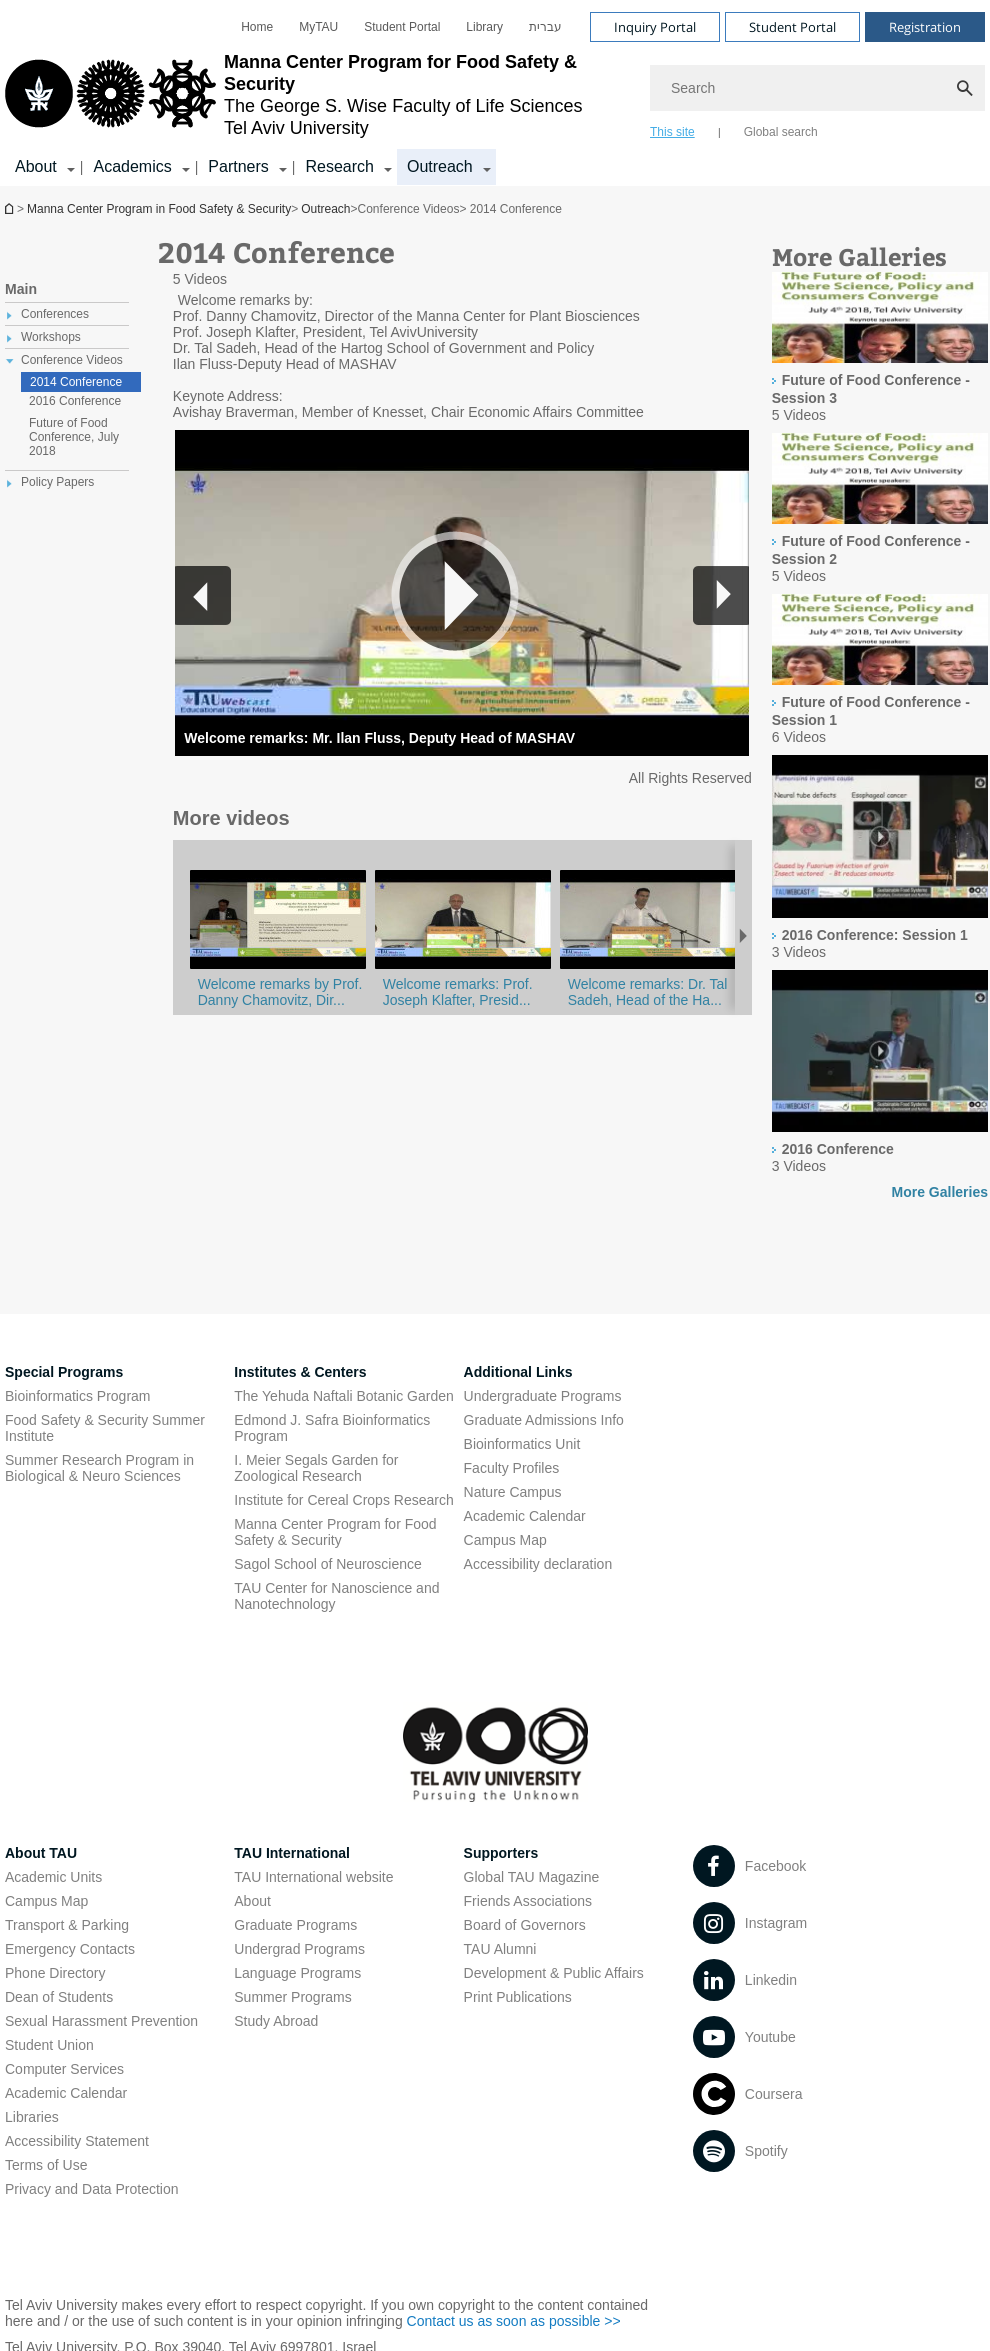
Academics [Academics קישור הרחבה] (132, 166)
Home (257, 27)
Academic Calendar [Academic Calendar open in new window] (525, 1516)
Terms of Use (46, 2165)
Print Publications (518, 1997)
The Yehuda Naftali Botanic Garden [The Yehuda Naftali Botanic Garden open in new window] (344, 1396)
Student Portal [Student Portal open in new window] (402, 27)
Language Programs (297, 1973)
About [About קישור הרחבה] (36, 166)
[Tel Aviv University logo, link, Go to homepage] (317, 95)
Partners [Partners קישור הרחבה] (238, 166)
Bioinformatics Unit (522, 1444)
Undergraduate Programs (543, 1396)
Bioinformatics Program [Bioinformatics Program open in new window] (78, 1396)
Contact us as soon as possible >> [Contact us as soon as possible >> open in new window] (514, 2321)
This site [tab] (672, 132)
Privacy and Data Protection (92, 2189)
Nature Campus (513, 1492)
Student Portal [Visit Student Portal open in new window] (792, 27)
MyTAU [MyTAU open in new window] (318, 27)
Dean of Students (59, 1997)
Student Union (49, 2045)
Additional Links (518, 1372)
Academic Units (53, 1877)
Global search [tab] (781, 132)
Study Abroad (276, 2021)
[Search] (817, 88)
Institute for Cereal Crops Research (343, 1500)
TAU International (292, 1853)
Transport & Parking (67, 1925)
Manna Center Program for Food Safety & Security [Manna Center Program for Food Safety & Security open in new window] (335, 1532)
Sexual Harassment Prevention (101, 2021)
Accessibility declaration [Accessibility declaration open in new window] (538, 1564)
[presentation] (880, 319)
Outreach (325, 209)
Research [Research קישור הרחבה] (339, 166)
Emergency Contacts (70, 1949)
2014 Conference (76, 382)
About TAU (41, 1853)
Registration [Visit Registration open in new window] (925, 27)
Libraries (32, 2117)
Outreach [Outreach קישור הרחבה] (440, 166)
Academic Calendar (66, 2093)
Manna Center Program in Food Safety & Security (11, 208)
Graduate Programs (295, 1925)
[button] (721, 595)
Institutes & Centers (300, 1372)
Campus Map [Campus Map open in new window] (505, 1540)
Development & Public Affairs (554, 1973)
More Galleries (940, 1192)
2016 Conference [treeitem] (75, 401)
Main (21, 289)
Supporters (501, 1853)
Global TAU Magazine (532, 1877)
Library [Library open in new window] (484, 27)
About (252, 1901)
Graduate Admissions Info (544, 1420)
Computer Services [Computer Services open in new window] (64, 2069)
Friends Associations (528, 1901)
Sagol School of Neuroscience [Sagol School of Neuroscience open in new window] (328, 1564)
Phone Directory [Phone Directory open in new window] (55, 1973)
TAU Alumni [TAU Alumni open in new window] (500, 1949)
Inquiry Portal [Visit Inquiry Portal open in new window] (655, 27)
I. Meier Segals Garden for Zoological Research (316, 1468)
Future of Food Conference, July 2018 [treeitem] (74, 437)
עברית (545, 27)
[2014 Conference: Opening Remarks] (648, 968)
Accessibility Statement (77, 2141)
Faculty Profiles (512, 1468)
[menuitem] (257, 27)
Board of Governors (525, 1925)
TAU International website (313, 1877)
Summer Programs (292, 1997)
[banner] (495, 93)
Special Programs (64, 1372)
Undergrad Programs (299, 1949)
